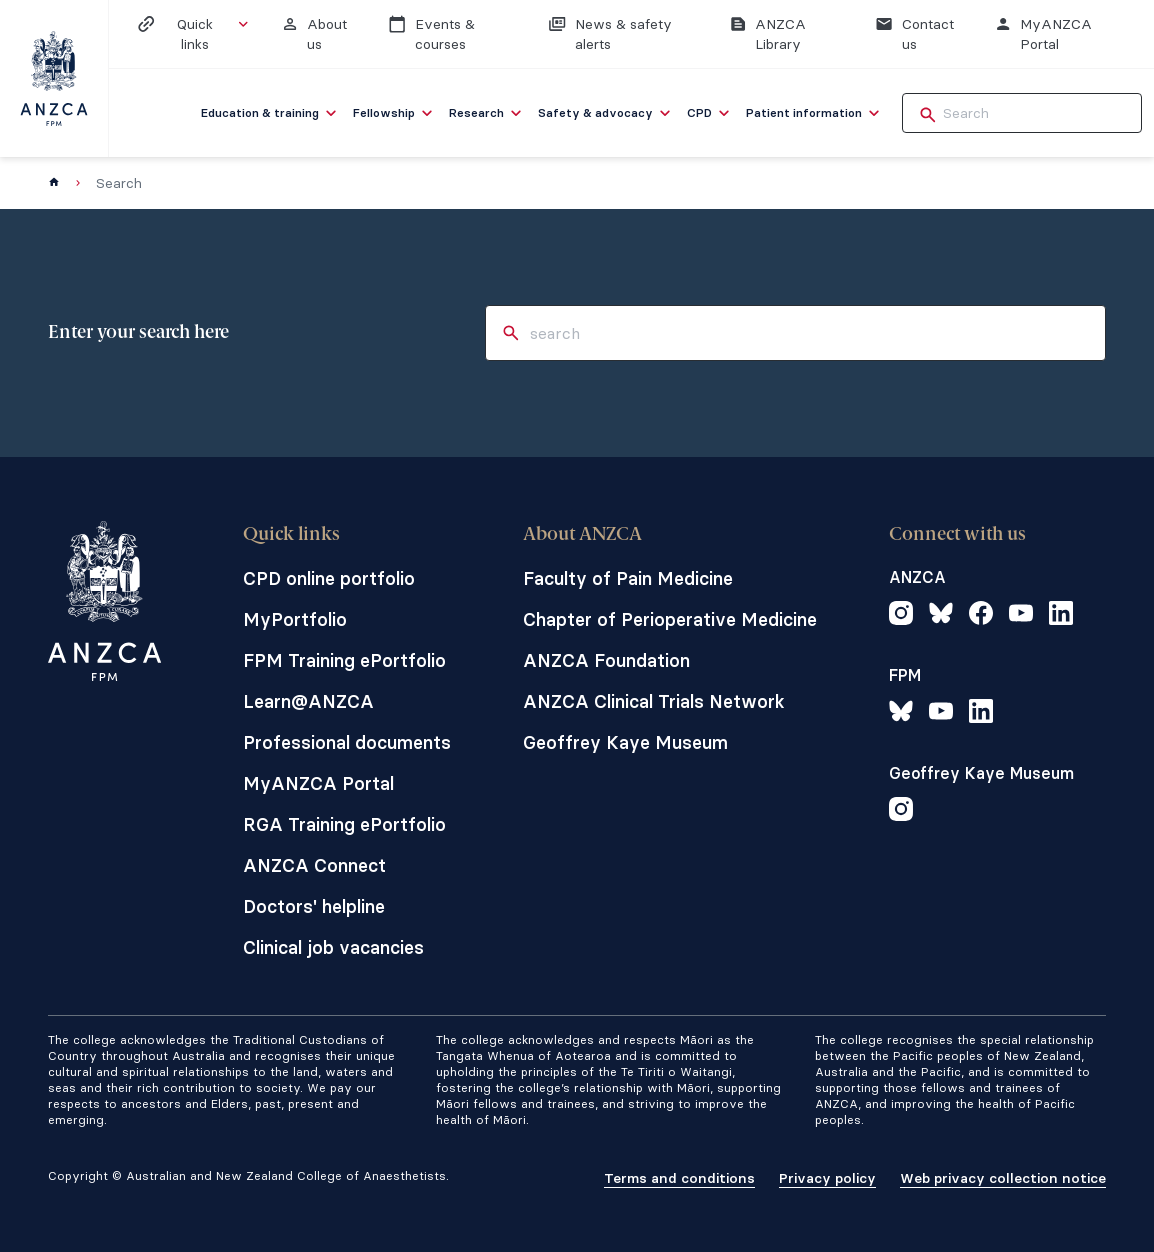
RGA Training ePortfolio (344, 824)
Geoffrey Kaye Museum (625, 742)
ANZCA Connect (314, 865)
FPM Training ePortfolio (344, 660)
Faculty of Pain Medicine (628, 578)
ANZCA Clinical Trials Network (654, 701)
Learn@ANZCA (308, 701)
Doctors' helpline (314, 906)
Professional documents (347, 742)
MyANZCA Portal (318, 783)
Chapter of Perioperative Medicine (670, 619)
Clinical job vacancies (333, 947)
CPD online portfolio (329, 578)
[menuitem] (271, 113)
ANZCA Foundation (606, 660)
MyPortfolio (295, 619)
